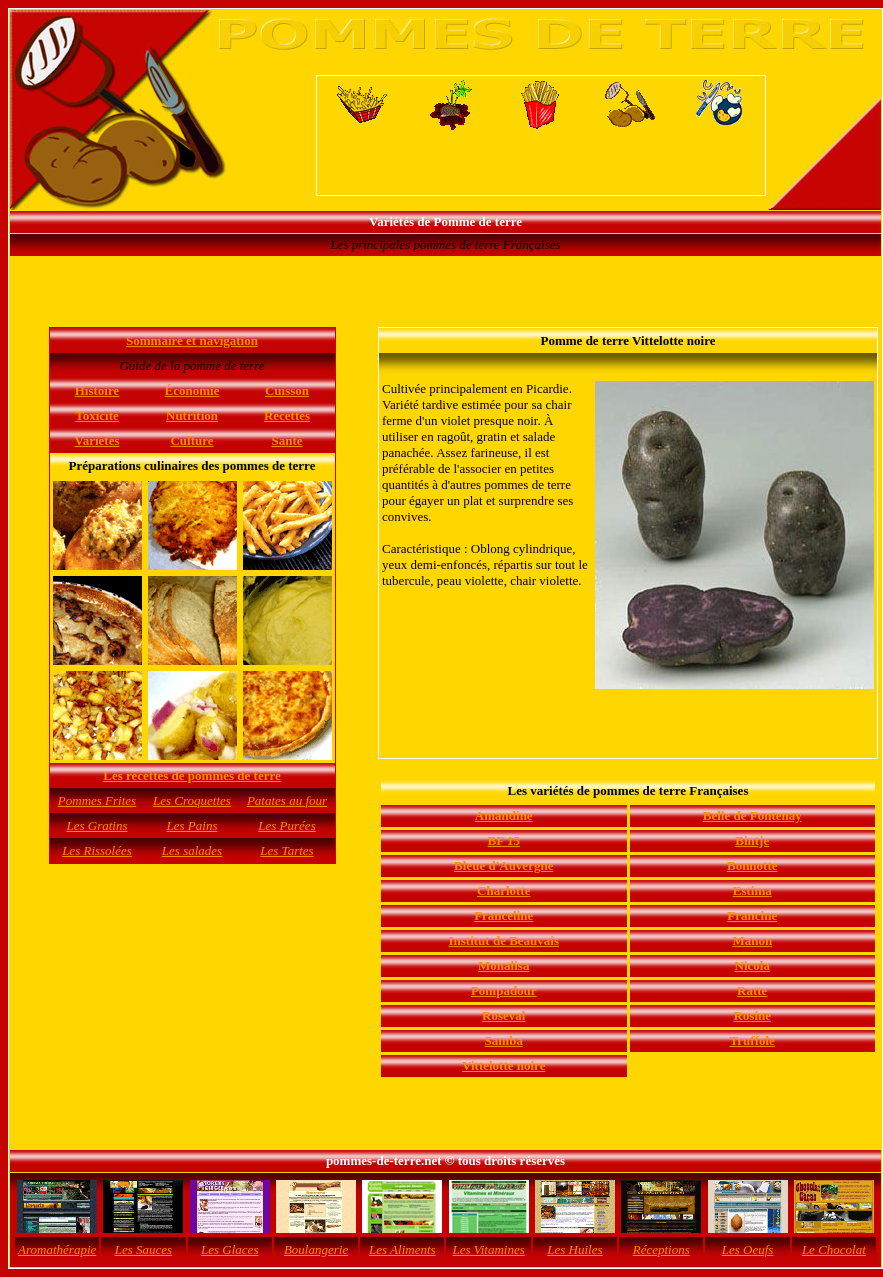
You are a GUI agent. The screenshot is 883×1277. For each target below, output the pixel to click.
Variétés (96, 440)
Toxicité (97, 415)
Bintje (752, 840)
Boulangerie (316, 1249)
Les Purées (286, 825)
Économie (192, 390)
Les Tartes (286, 850)
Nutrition (192, 415)
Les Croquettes (192, 800)
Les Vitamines (488, 1249)
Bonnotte (752, 865)
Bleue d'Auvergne (503, 865)
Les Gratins (96, 825)
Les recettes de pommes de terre (191, 775)
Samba (504, 1040)
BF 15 (504, 840)
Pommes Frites (97, 800)
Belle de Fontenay (752, 815)
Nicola (752, 965)
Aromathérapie (57, 1249)
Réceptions (661, 1249)
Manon (752, 940)
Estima (752, 890)
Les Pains (192, 825)
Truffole (752, 1040)
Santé (286, 440)
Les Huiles (574, 1249)
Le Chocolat (834, 1249)
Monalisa (503, 965)
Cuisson (287, 390)
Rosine (752, 1015)
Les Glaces (229, 1249)
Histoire (97, 390)
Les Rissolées (97, 850)
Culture (191, 440)
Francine (752, 915)
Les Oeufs (748, 1249)
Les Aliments (402, 1249)
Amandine (504, 815)
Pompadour (504, 990)
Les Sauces (143, 1249)
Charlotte (503, 890)
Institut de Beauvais (503, 940)
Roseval (503, 1015)
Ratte (752, 990)
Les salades (192, 850)
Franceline (503, 915)
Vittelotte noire (503, 1065)
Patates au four (287, 800)
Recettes (287, 415)
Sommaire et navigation (192, 340)
